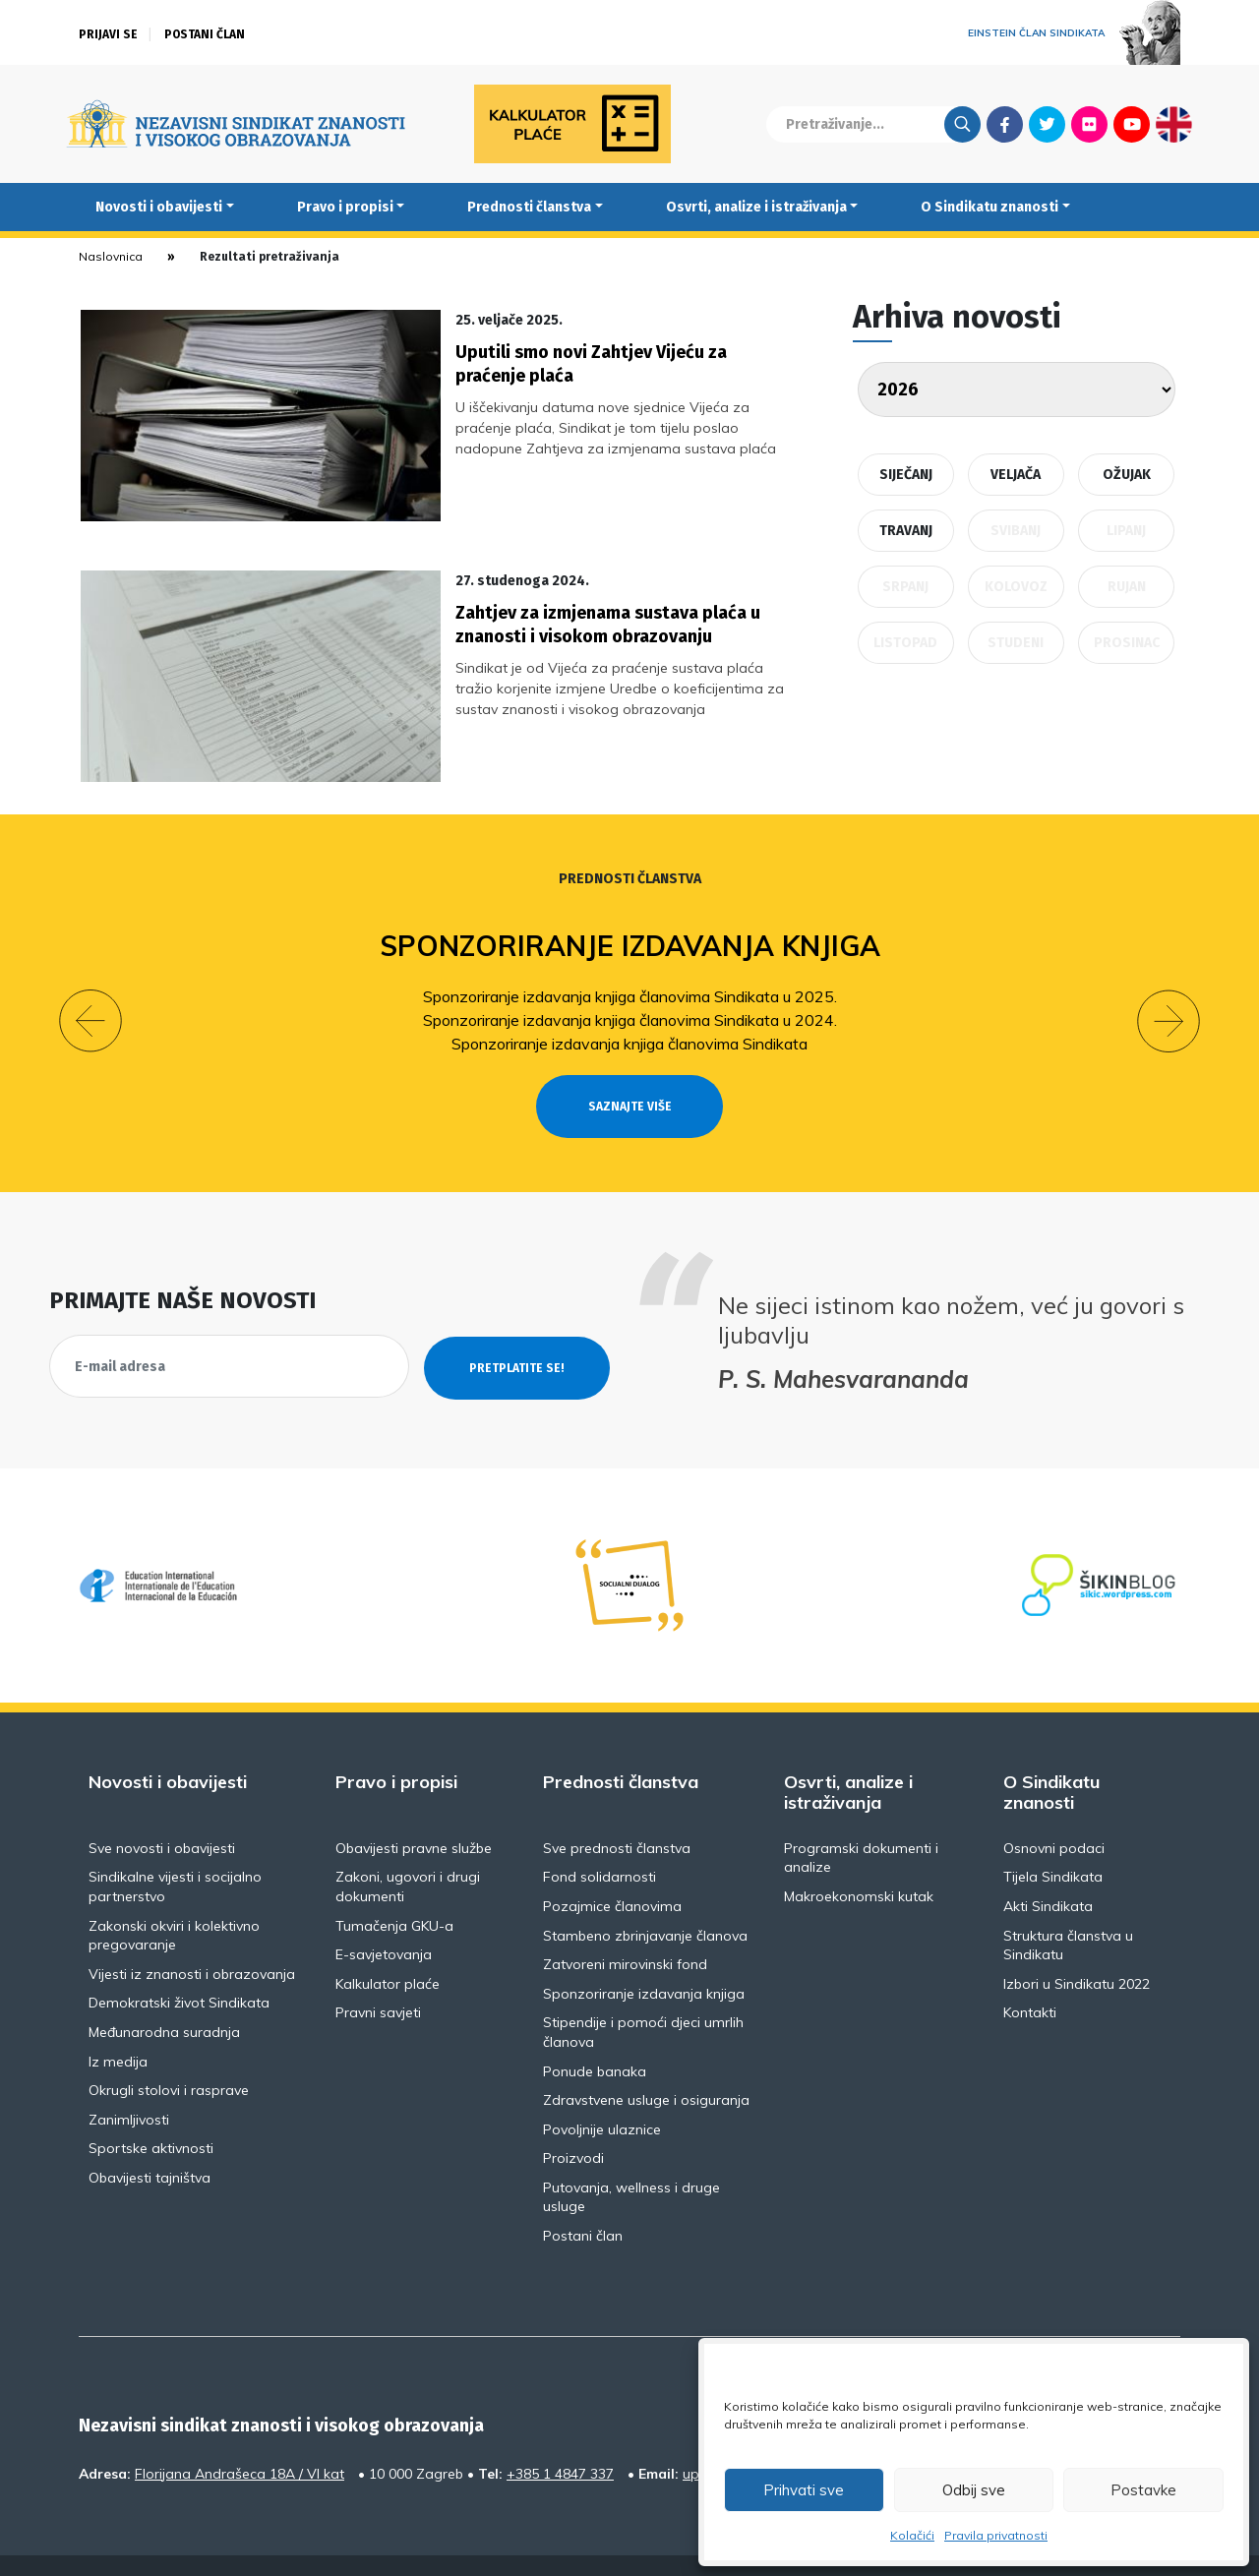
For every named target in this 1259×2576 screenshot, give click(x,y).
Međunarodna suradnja (164, 1997)
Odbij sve (973, 2490)
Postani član (204, 34)
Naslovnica (111, 256)
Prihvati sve (803, 2490)
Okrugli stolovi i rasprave (169, 2055)
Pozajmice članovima (612, 1871)
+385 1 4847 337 (560, 2437)
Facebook (1005, 124)
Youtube (1131, 124)
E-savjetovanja (383, 1919)
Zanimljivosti (129, 2083)
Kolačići (912, 2535)
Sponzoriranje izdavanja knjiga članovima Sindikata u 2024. (630, 983)
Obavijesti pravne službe (413, 1812)
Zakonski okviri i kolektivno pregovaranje (174, 1899)
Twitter (1047, 124)
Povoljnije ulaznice (602, 2093)
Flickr (1090, 124)
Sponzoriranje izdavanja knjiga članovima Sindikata (629, 1007)
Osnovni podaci (1054, 1812)
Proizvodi (573, 2122)
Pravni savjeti (378, 1977)
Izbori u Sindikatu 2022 (1076, 1947)
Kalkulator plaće (387, 1947)
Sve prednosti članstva (616, 1812)
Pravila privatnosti (996, 2535)
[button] (90, 985)
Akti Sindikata (1048, 1871)
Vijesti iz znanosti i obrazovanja (192, 1938)
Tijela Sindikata (1053, 1841)
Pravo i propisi (345, 207)
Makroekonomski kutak (858, 1861)
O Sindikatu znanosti (989, 207)
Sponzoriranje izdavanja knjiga (630, 910)
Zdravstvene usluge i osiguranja (646, 2064)
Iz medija (118, 2025)
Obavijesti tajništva (149, 2142)
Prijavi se (108, 34)
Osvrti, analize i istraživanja (756, 207)
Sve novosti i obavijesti (162, 1812)
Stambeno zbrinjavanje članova (645, 1899)
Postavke (1143, 2490)
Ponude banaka (594, 2035)
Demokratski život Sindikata (179, 1967)
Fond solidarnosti (599, 1841)
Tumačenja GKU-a (394, 1889)
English (1174, 124)
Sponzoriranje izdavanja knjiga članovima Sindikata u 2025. (630, 960)
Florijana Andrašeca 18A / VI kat (239, 2437)
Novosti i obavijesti (158, 207)
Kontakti (1029, 1977)
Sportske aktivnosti (151, 2113)
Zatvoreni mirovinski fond (625, 1929)
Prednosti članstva (529, 207)
